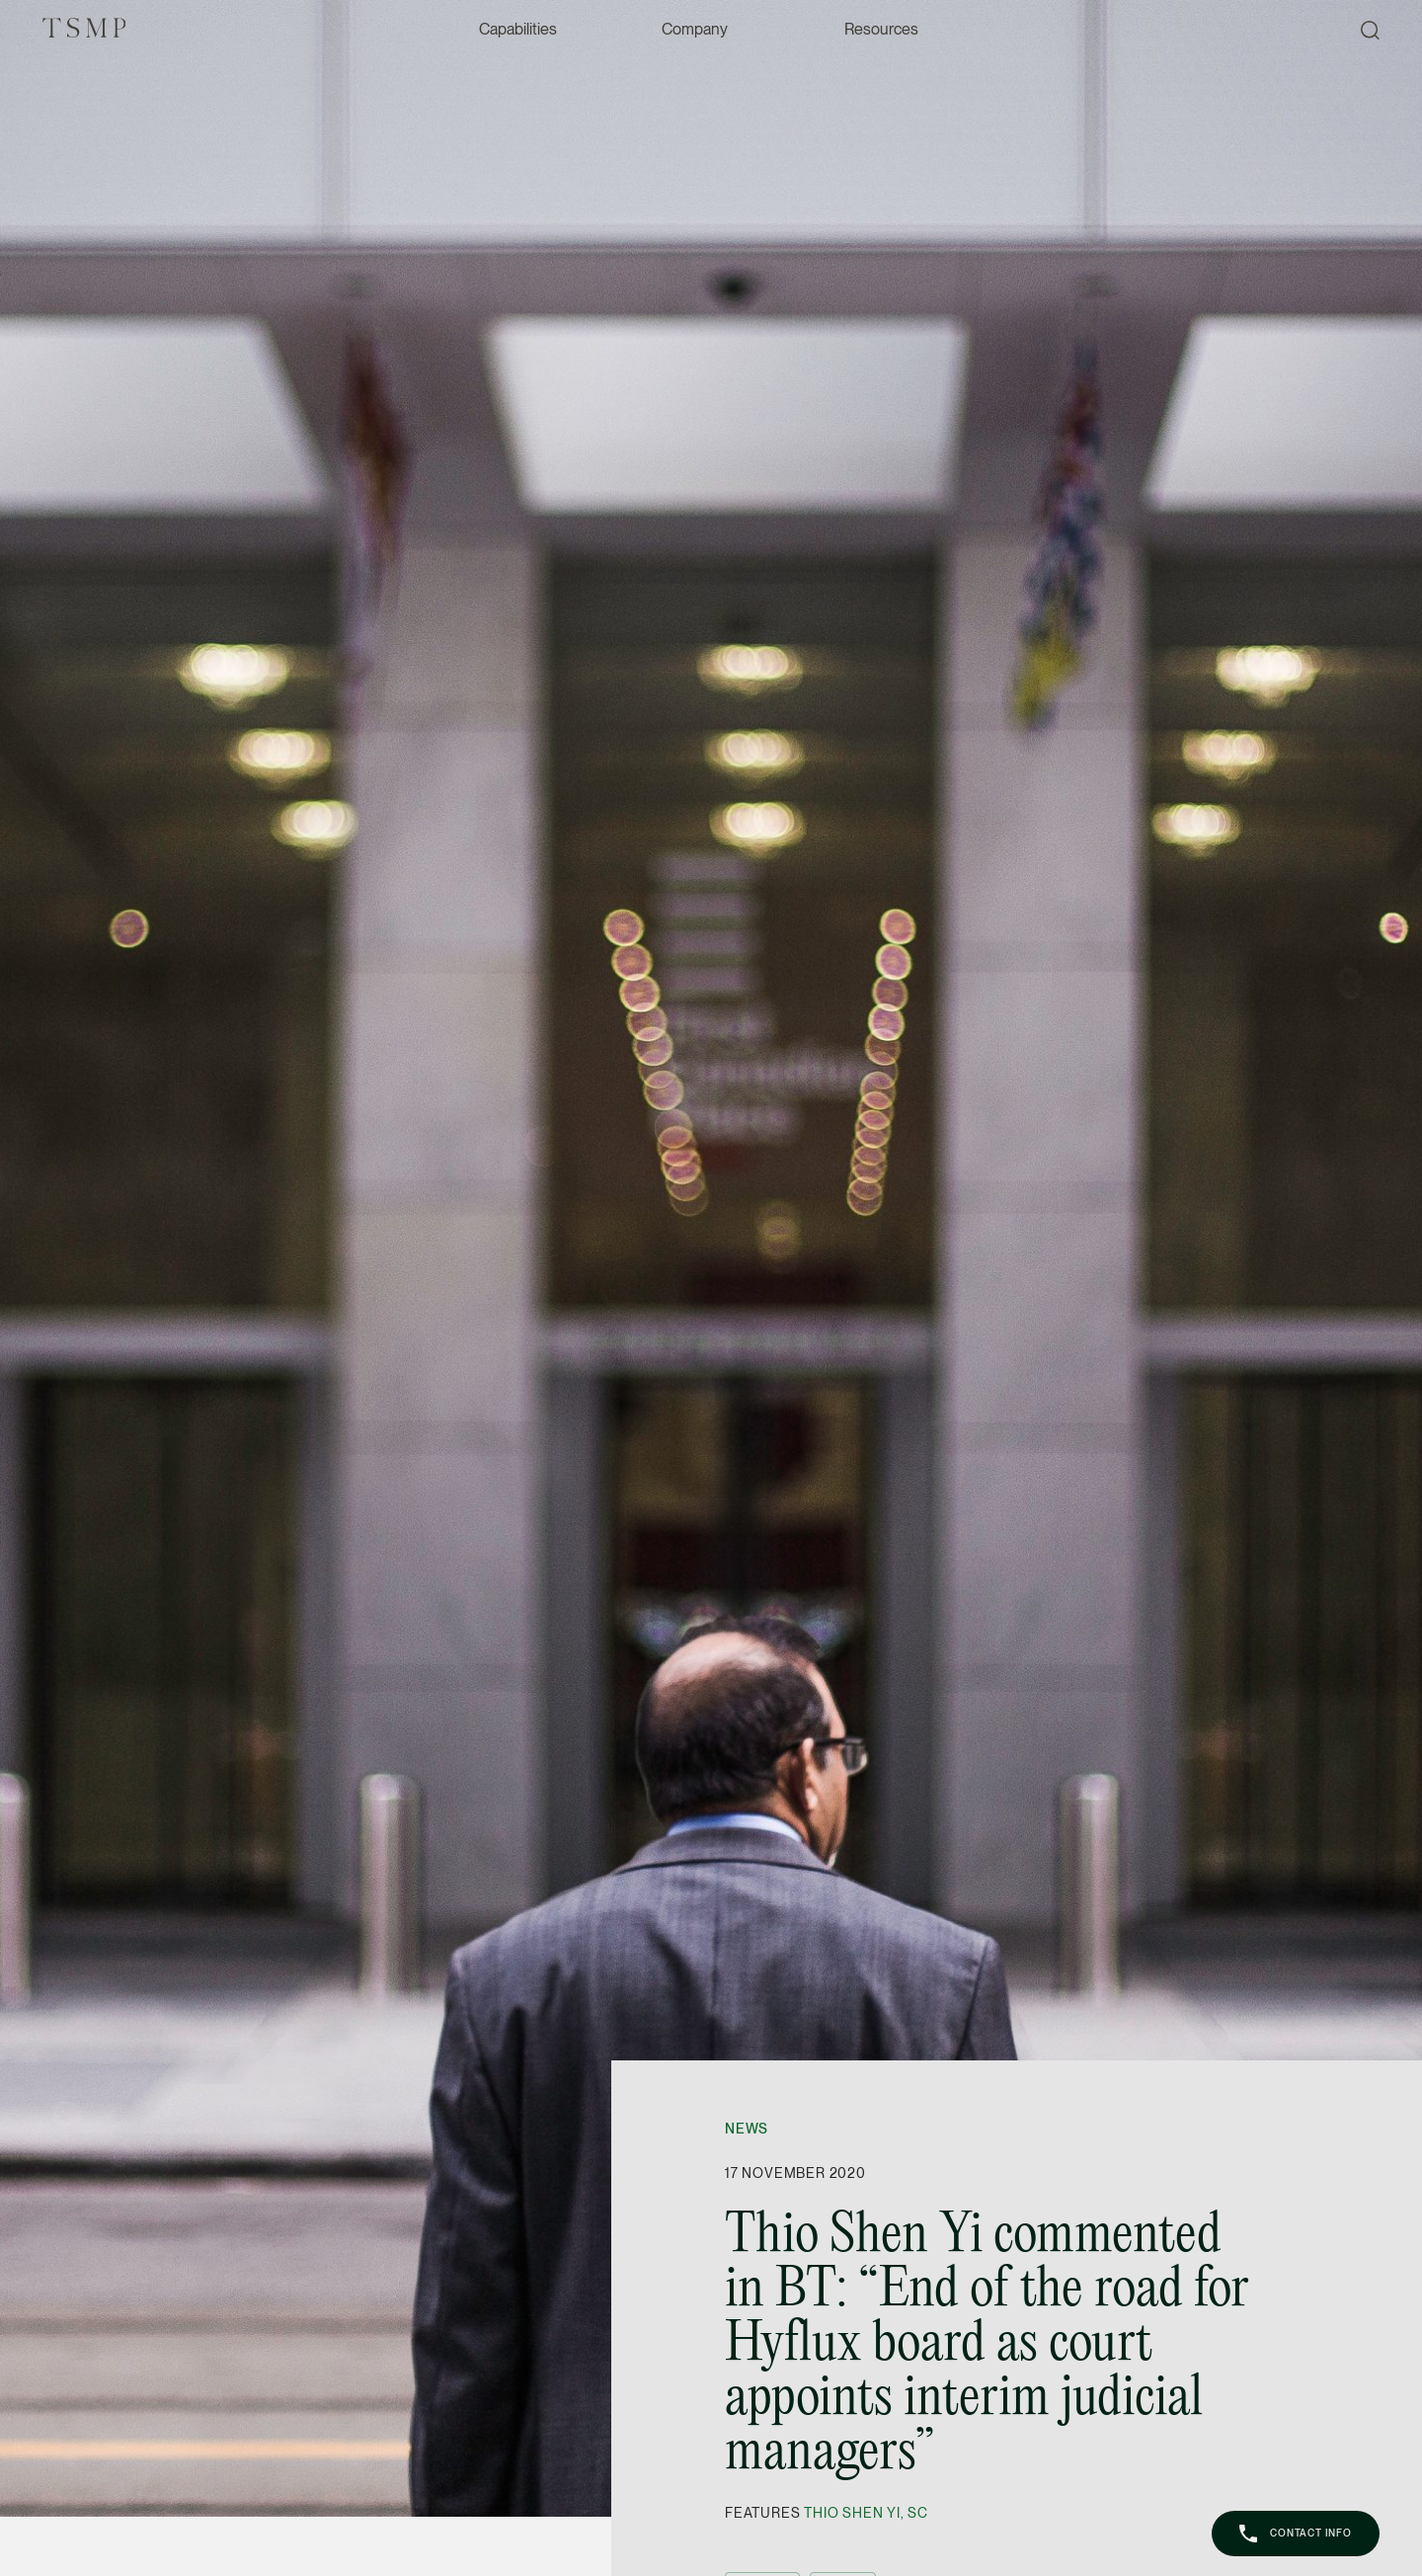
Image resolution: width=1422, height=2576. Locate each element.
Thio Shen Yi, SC (866, 2513)
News (746, 2128)
